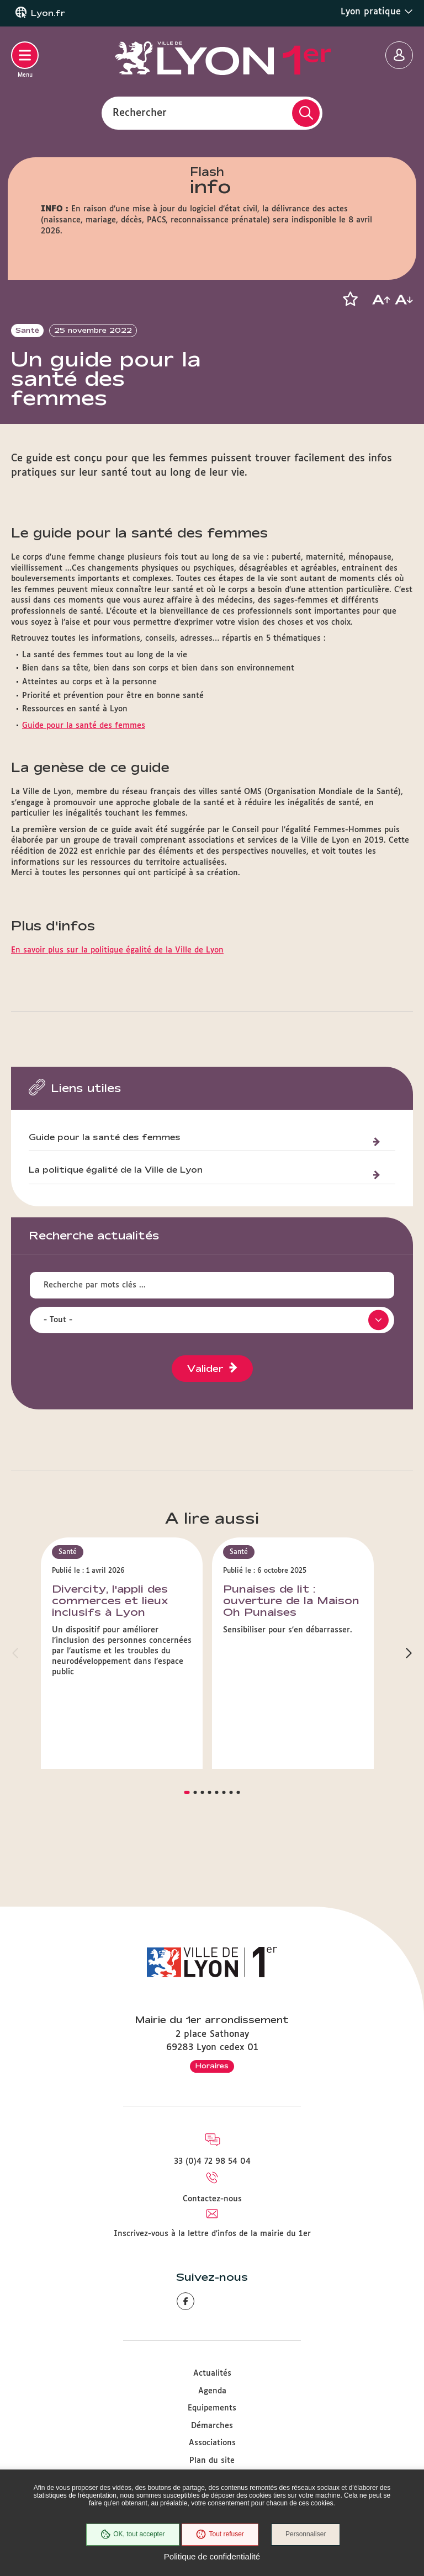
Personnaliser (306, 2534)
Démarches (212, 2426)
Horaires (212, 2065)
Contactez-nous (212, 2199)
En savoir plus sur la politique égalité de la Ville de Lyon (117, 989)
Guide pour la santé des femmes (83, 764)
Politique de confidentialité (212, 2556)
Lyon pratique (377, 12)
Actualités (212, 2373)
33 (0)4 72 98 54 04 (212, 2161)
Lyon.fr (48, 13)
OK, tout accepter (132, 2535)
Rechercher (140, 113)
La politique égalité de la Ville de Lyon (116, 1208)
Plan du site (212, 2461)
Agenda (212, 2391)
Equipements (212, 2408)
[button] (350, 299)
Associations (212, 2443)
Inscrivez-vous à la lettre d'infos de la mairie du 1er (212, 2234)
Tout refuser (219, 2535)
